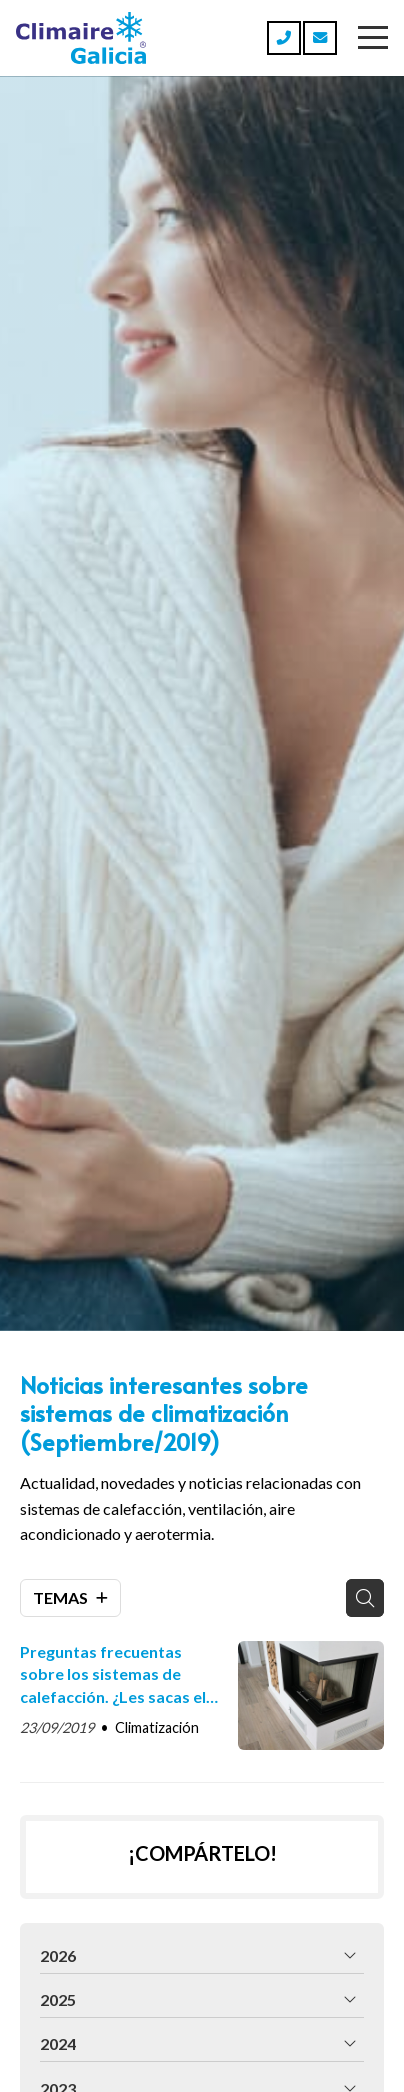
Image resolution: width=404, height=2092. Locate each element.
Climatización (157, 1727)
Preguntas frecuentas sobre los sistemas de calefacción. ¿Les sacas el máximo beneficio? (113, 1675)
